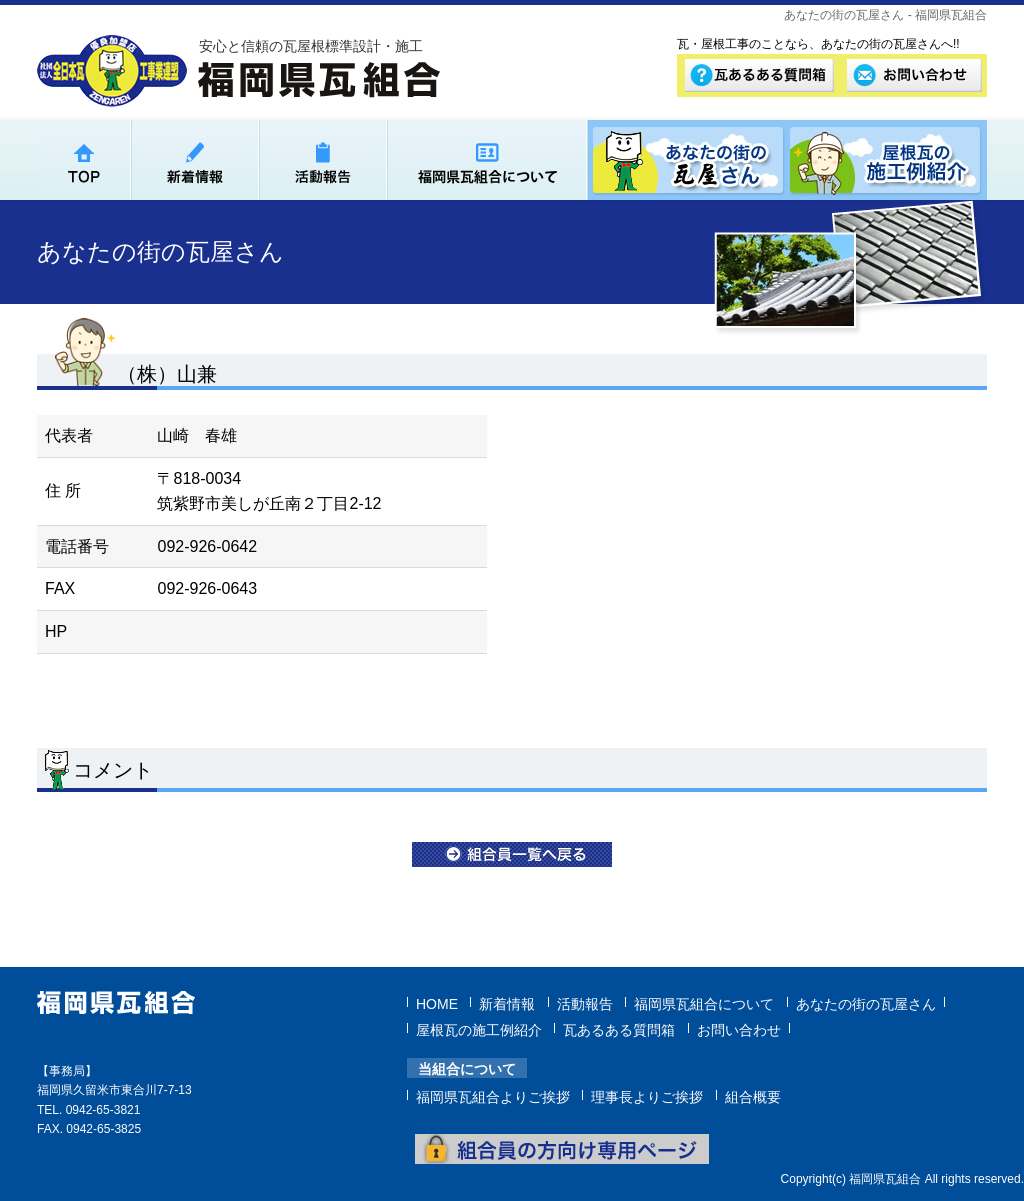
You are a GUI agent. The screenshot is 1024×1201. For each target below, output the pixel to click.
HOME (437, 1002)
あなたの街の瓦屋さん (866, 1002)
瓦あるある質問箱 (619, 1028)
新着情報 (507, 1002)
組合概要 (753, 1095)
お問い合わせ (739, 1028)
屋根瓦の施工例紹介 (479, 1028)
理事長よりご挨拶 (647, 1095)
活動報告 (585, 1002)
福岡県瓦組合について (704, 1002)
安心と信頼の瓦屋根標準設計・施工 (311, 46)
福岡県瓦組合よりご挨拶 (493, 1095)
